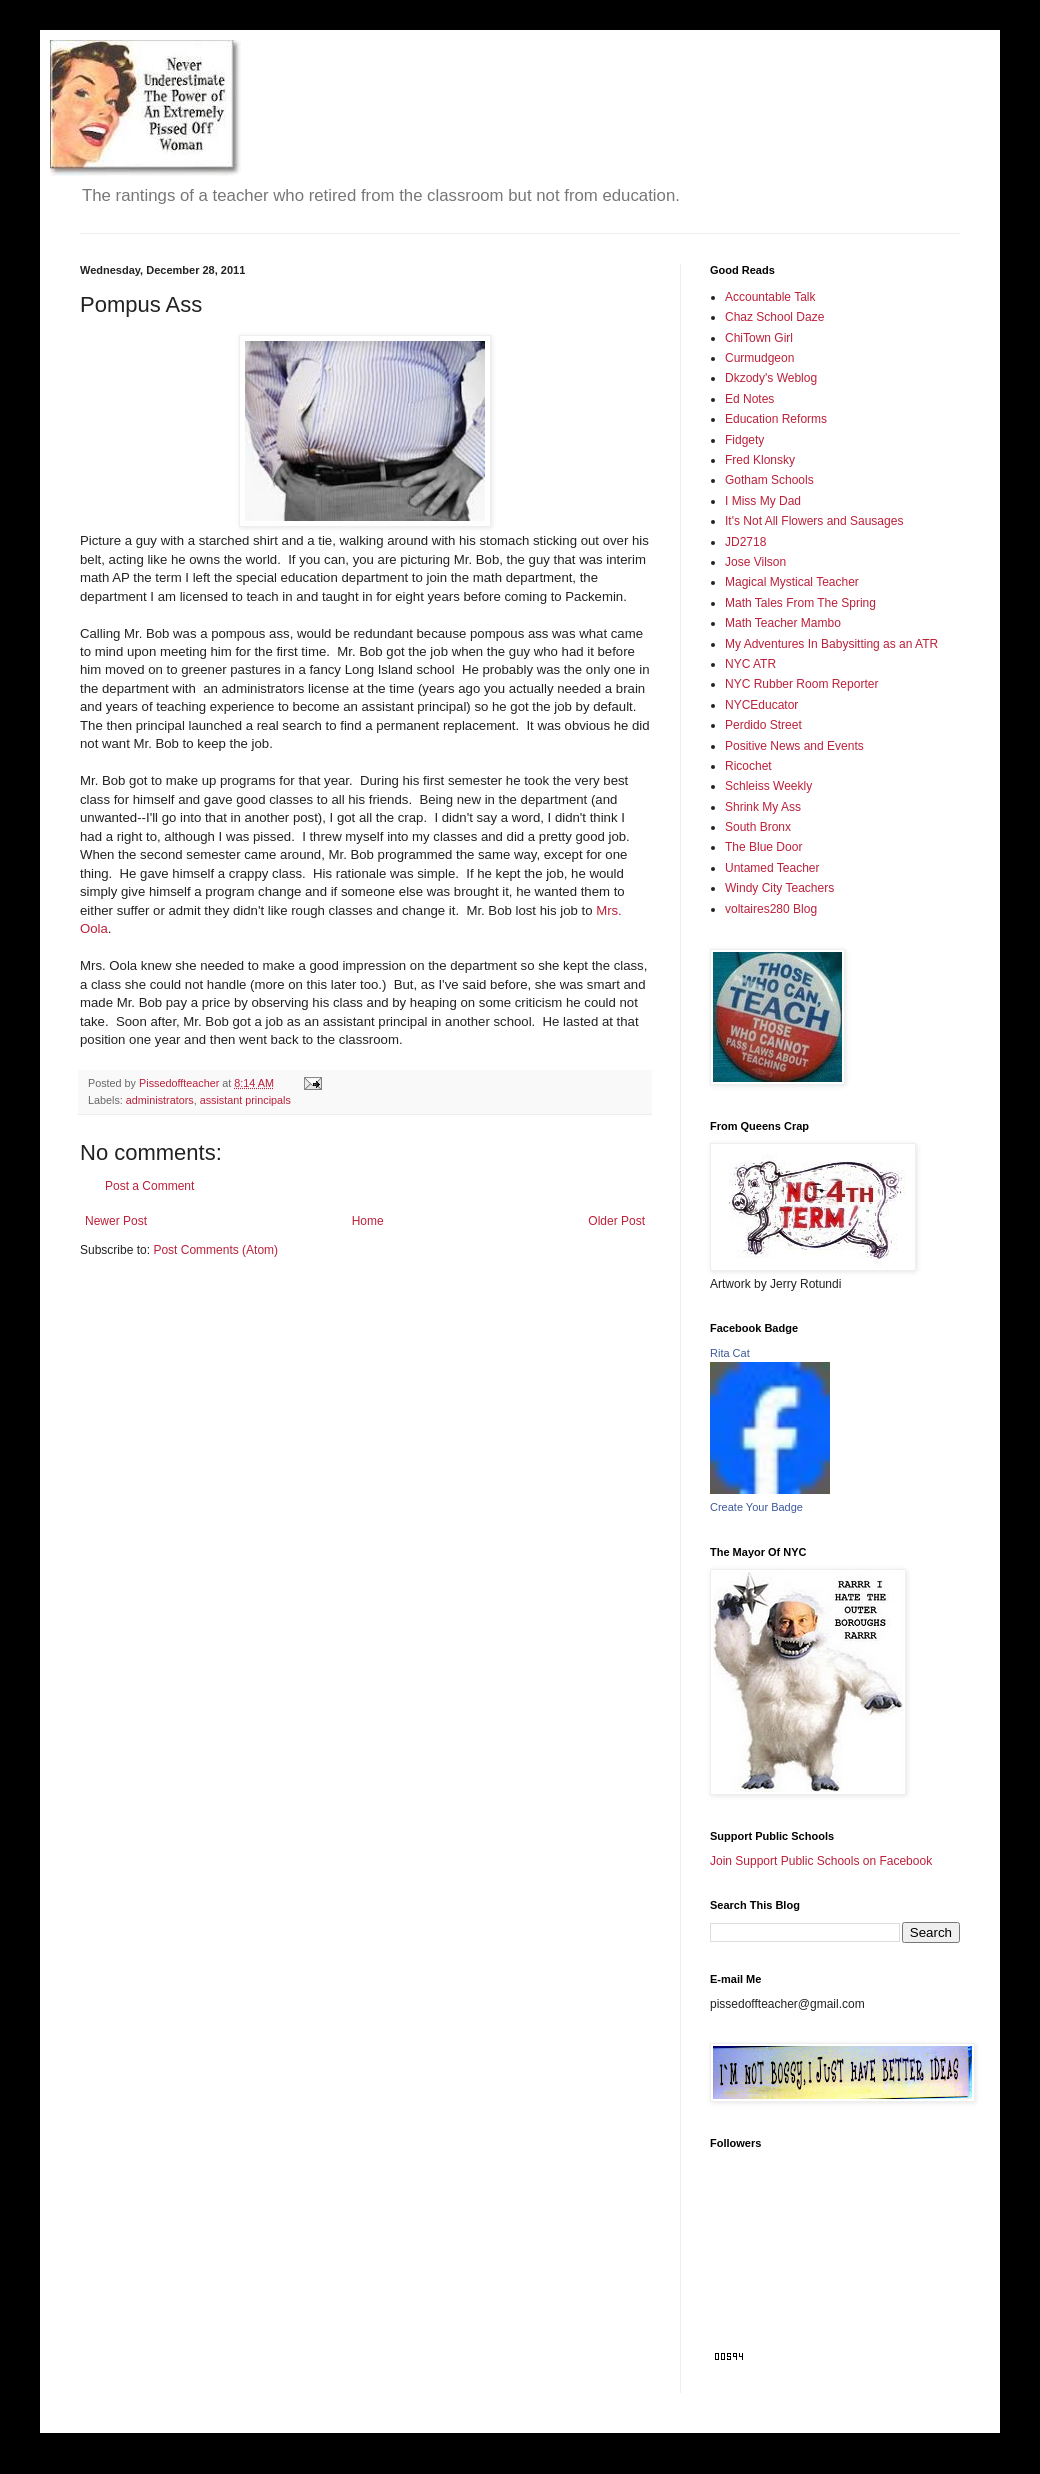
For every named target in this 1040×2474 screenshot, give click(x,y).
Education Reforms (776, 419)
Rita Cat (730, 1353)
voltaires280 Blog (771, 909)
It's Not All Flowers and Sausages (814, 521)
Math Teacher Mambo (783, 623)
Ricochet (748, 766)
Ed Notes (749, 399)
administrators (160, 1100)
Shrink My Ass (763, 807)
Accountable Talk (770, 297)
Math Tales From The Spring (800, 603)
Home (368, 1221)
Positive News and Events (794, 746)
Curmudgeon (759, 358)
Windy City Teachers (779, 888)
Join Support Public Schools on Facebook (821, 1861)
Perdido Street (763, 725)
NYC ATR (750, 664)
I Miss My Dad (763, 501)
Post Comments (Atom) (215, 1250)
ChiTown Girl (759, 338)
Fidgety (744, 440)
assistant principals (245, 1100)
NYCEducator (761, 705)
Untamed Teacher (772, 868)
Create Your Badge (756, 1507)
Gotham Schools (769, 480)
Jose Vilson (755, 562)
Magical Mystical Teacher (792, 582)
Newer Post (116, 1221)
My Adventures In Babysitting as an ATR (831, 644)
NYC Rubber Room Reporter (801, 684)
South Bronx (758, 827)
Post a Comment (149, 1186)
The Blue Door (763, 847)
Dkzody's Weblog (771, 378)
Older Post (616, 1221)
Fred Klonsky (760, 460)
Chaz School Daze (774, 317)
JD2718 (745, 542)
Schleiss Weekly (768, 786)
